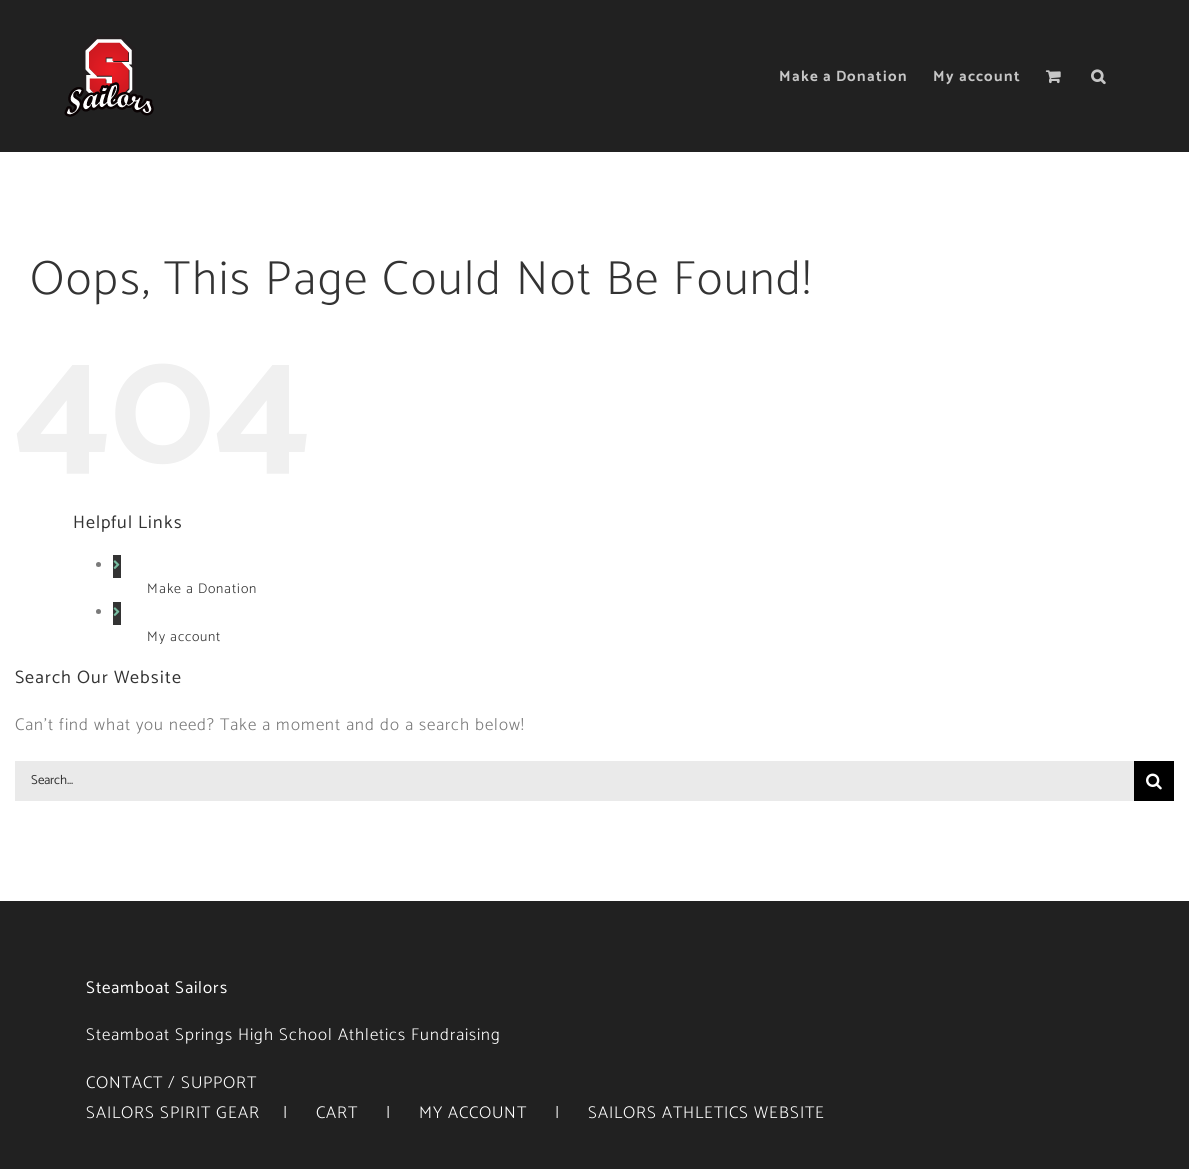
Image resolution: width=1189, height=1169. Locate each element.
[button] (1098, 76)
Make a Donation (202, 590)
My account (184, 638)
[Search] (1154, 781)
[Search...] (574, 781)
